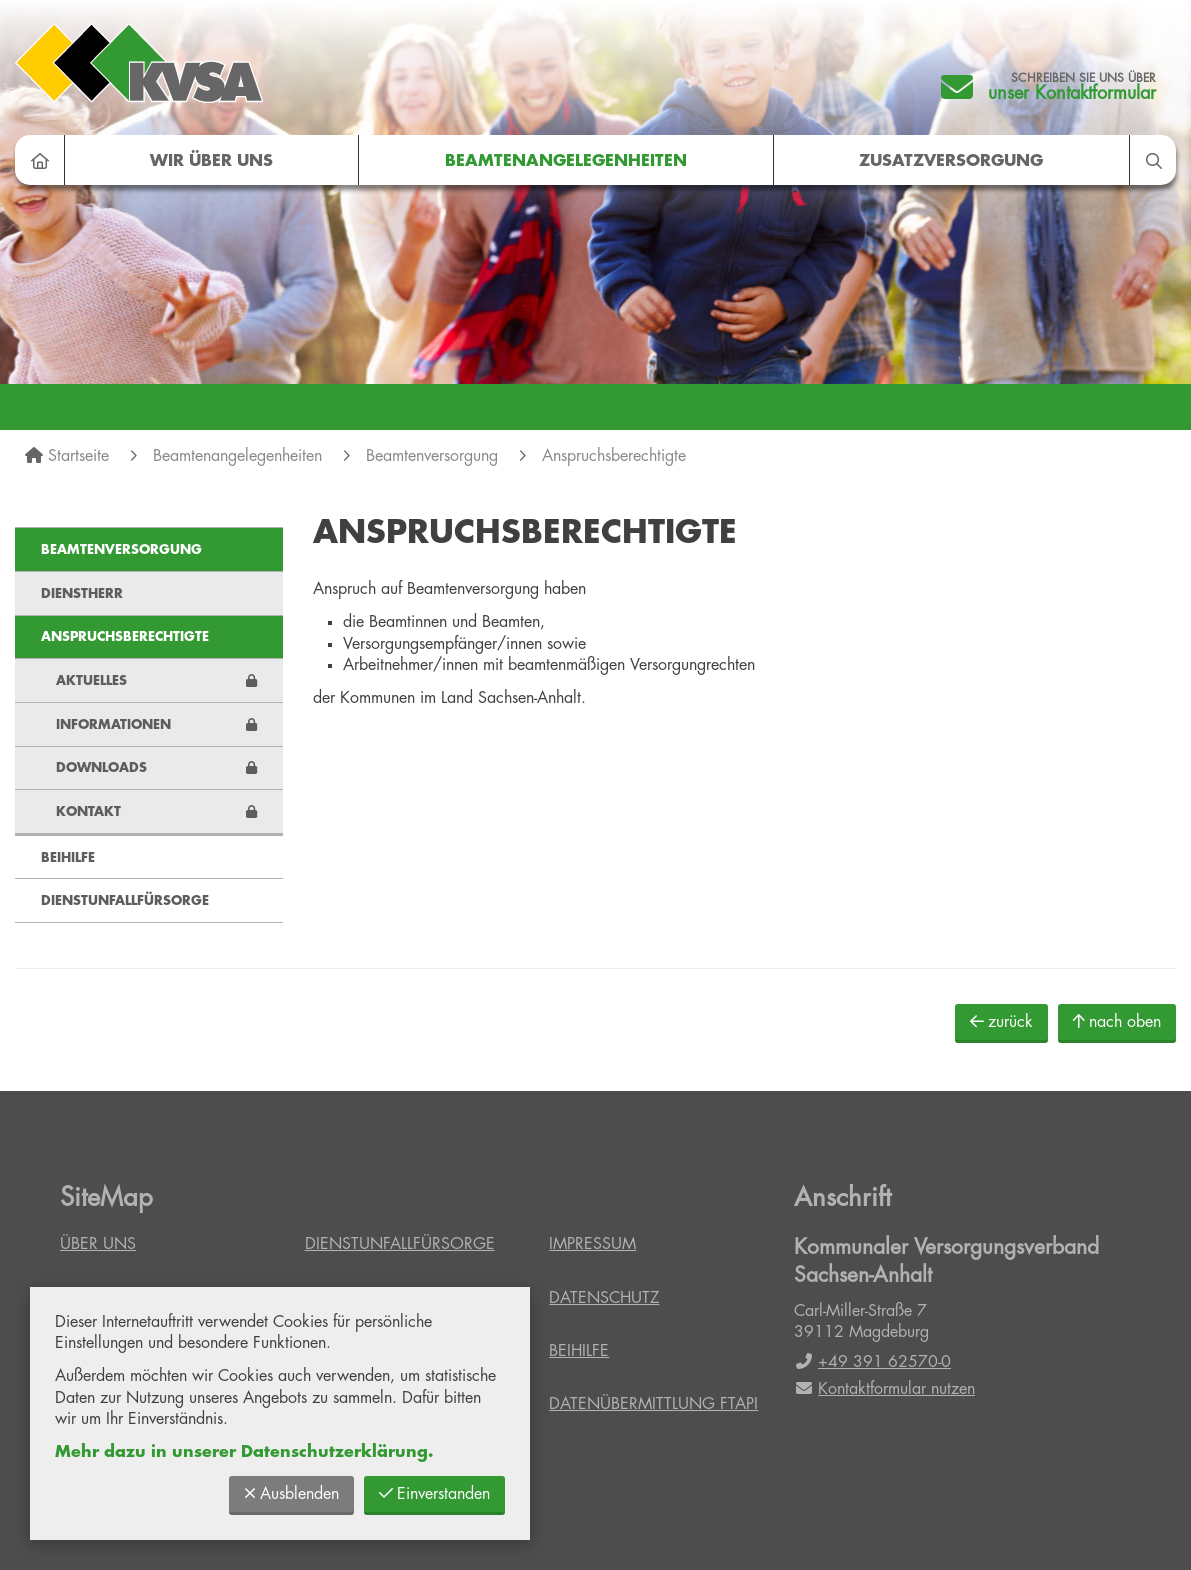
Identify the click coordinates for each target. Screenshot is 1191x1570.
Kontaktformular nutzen (884, 1389)
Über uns (98, 1244)
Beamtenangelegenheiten (566, 161)
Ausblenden (291, 1493)
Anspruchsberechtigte (614, 456)
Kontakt (88, 811)
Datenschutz (604, 1298)
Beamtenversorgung (432, 456)
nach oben (1117, 1021)
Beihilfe (68, 857)
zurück (1001, 1021)
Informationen (113, 724)
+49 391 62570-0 (872, 1362)
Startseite (78, 456)
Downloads (101, 767)
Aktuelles (91, 680)
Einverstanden (434, 1493)
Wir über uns (211, 161)
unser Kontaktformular (1072, 93)
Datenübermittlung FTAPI (653, 1404)
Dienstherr (82, 593)
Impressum (592, 1244)
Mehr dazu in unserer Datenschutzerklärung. (244, 1452)
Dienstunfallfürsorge (125, 900)
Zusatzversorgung (951, 161)
